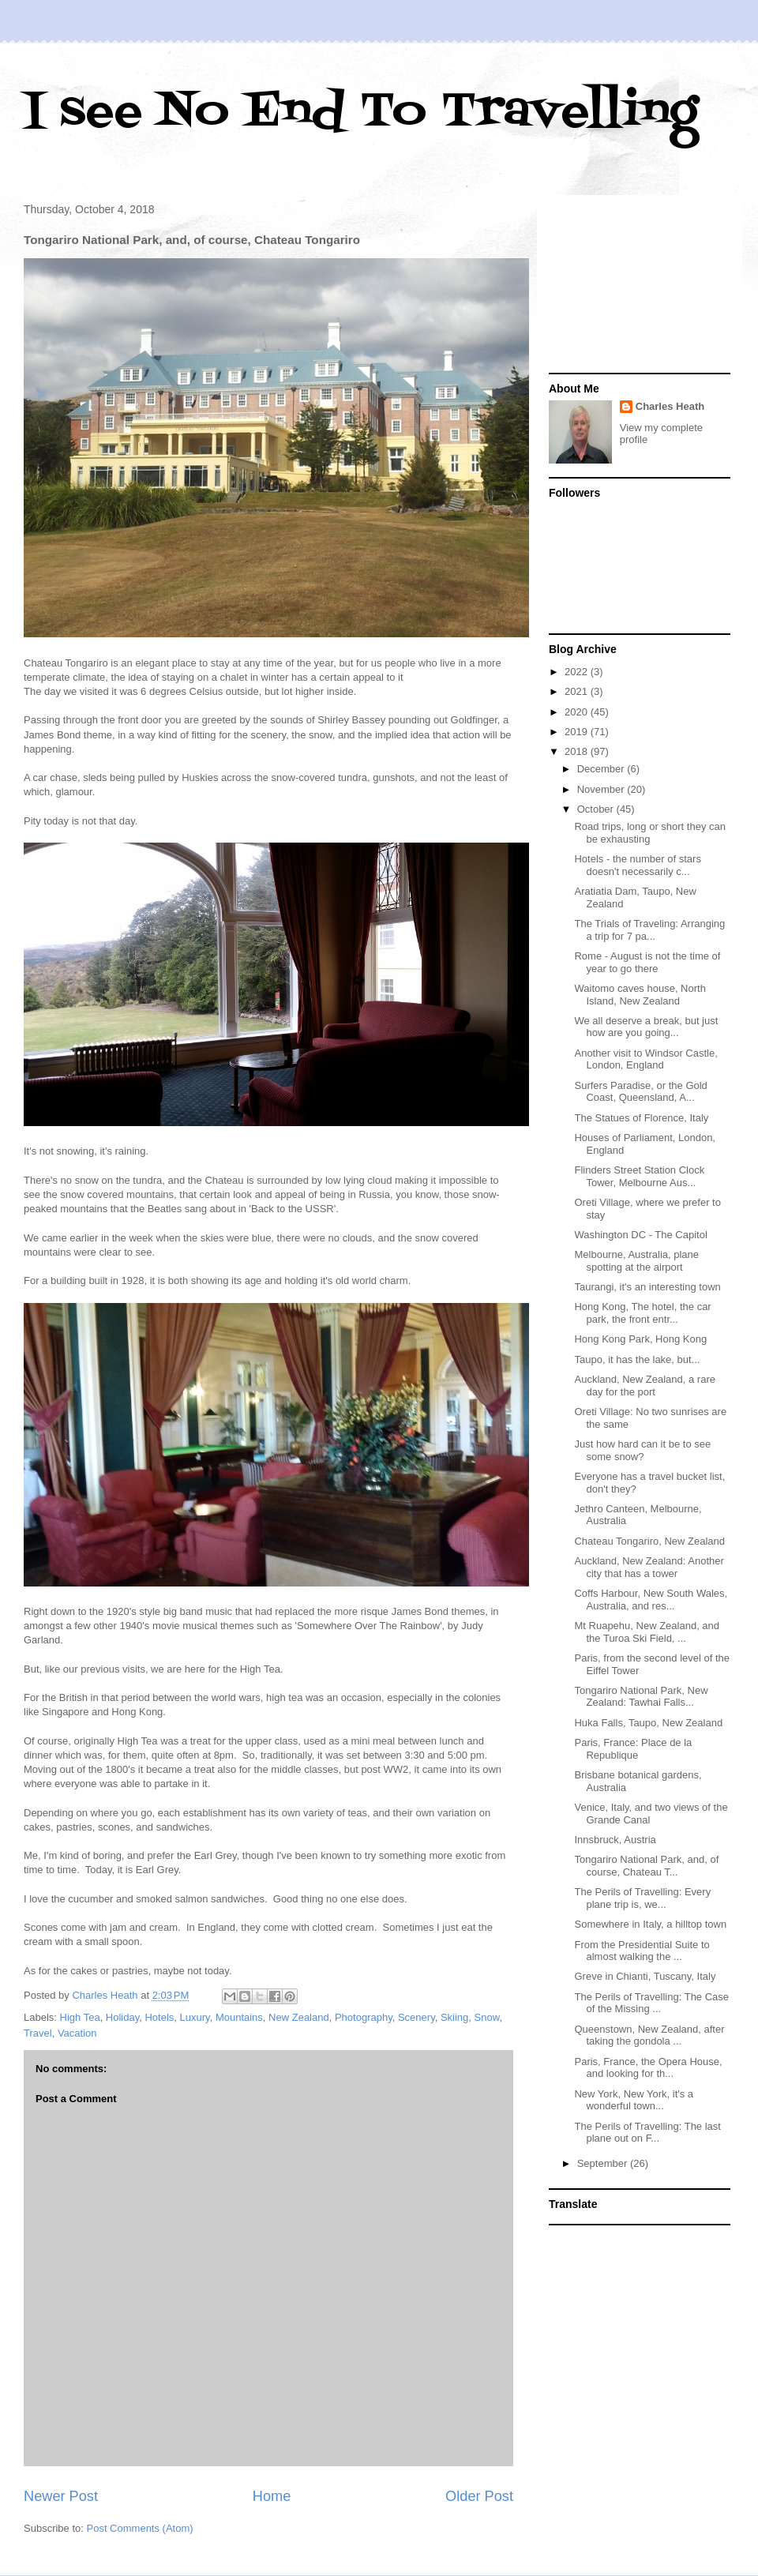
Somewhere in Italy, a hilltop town (650, 1924)
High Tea (80, 2017)
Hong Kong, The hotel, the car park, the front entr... (642, 1313)
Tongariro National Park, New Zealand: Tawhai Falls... (640, 1696)
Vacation (77, 2033)
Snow (487, 2017)
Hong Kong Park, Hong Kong (640, 1339)
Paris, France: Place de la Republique (633, 1749)
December (602, 769)
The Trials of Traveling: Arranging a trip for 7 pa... (649, 930)
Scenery (416, 2017)
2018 (578, 751)
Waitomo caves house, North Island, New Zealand (639, 994)
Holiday (122, 2017)
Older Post (479, 2496)
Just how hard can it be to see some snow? (642, 1450)
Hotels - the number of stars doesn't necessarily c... (637, 865)
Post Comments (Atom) (140, 2528)
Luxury (195, 2017)
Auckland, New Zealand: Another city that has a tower (648, 1567)
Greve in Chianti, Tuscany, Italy (644, 1976)
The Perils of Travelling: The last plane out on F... (647, 2132)
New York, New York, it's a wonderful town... (633, 2100)
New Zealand (298, 2017)
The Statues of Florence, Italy (641, 1118)
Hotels (159, 2017)
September (603, 2163)
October (597, 809)
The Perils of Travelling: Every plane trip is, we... (642, 1898)
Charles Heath (670, 406)
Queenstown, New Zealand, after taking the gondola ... (649, 2035)
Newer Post (61, 2496)
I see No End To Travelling (361, 112)
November (602, 789)
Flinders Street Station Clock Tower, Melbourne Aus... (639, 1176)
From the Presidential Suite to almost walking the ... (641, 1951)
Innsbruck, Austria (614, 1840)
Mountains (239, 2017)
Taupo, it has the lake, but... (637, 1359)
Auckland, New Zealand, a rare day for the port (644, 1385)
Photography (363, 2017)
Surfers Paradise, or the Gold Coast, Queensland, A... (640, 1092)
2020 (578, 712)
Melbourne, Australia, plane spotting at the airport (636, 1261)
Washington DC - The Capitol (640, 1235)
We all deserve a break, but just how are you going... (646, 1027)
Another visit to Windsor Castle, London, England (645, 1059)
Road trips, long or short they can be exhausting (650, 832)
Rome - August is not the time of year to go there (647, 962)
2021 (578, 691)
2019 (578, 732)
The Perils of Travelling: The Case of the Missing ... (651, 2003)
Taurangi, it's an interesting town (647, 1287)
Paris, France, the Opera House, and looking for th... (648, 2068)
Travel (38, 2033)
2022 (578, 672)
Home (272, 2496)
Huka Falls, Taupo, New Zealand (648, 1723)
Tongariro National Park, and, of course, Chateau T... (646, 1865)
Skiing (454, 2017)
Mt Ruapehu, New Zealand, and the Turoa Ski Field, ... (646, 1632)
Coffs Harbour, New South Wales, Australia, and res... (650, 1599)
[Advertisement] (639, 286)
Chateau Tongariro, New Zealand (649, 1541)
